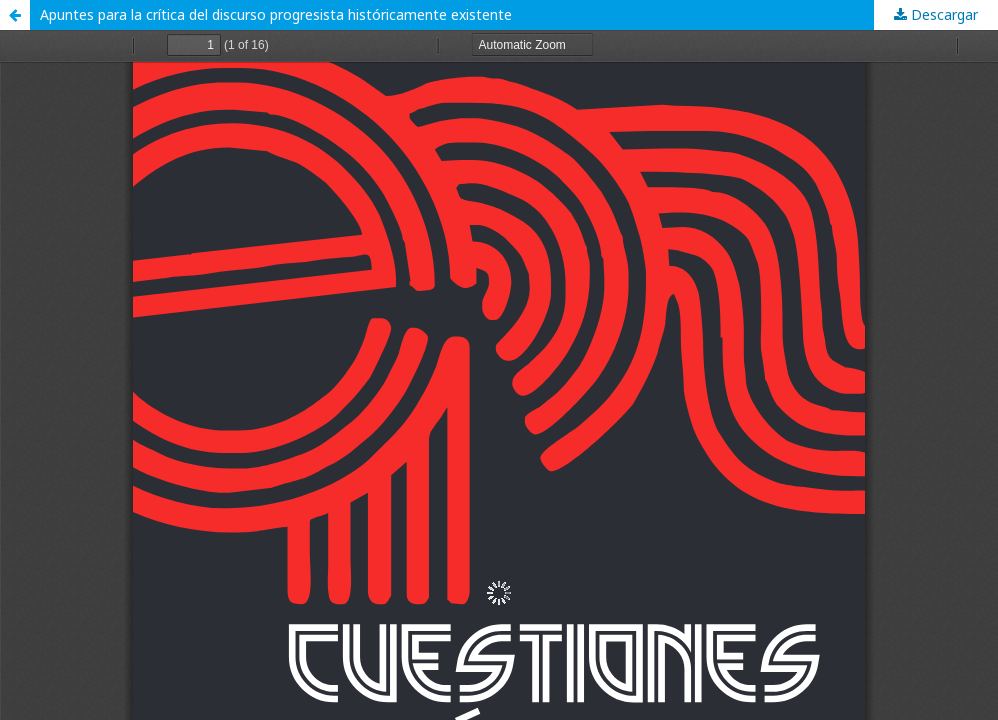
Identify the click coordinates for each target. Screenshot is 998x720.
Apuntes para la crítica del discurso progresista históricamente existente (276, 14)
